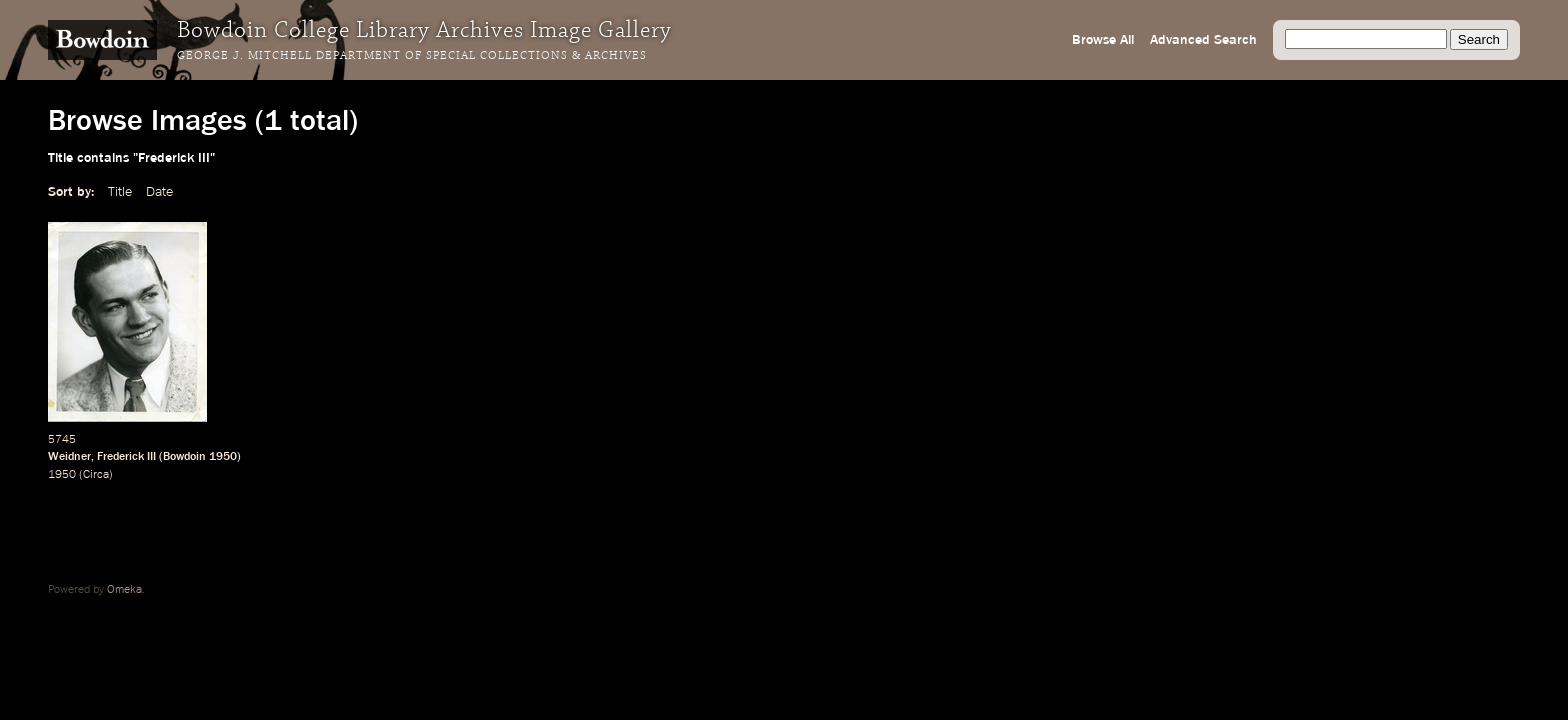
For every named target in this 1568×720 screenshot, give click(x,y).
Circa (96, 475)
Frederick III (126, 457)
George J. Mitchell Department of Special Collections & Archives (412, 56)
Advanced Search (1203, 40)
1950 (223, 457)
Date (159, 192)
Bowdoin (184, 457)
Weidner (69, 457)
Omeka (124, 590)
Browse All (1103, 40)
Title (120, 192)
